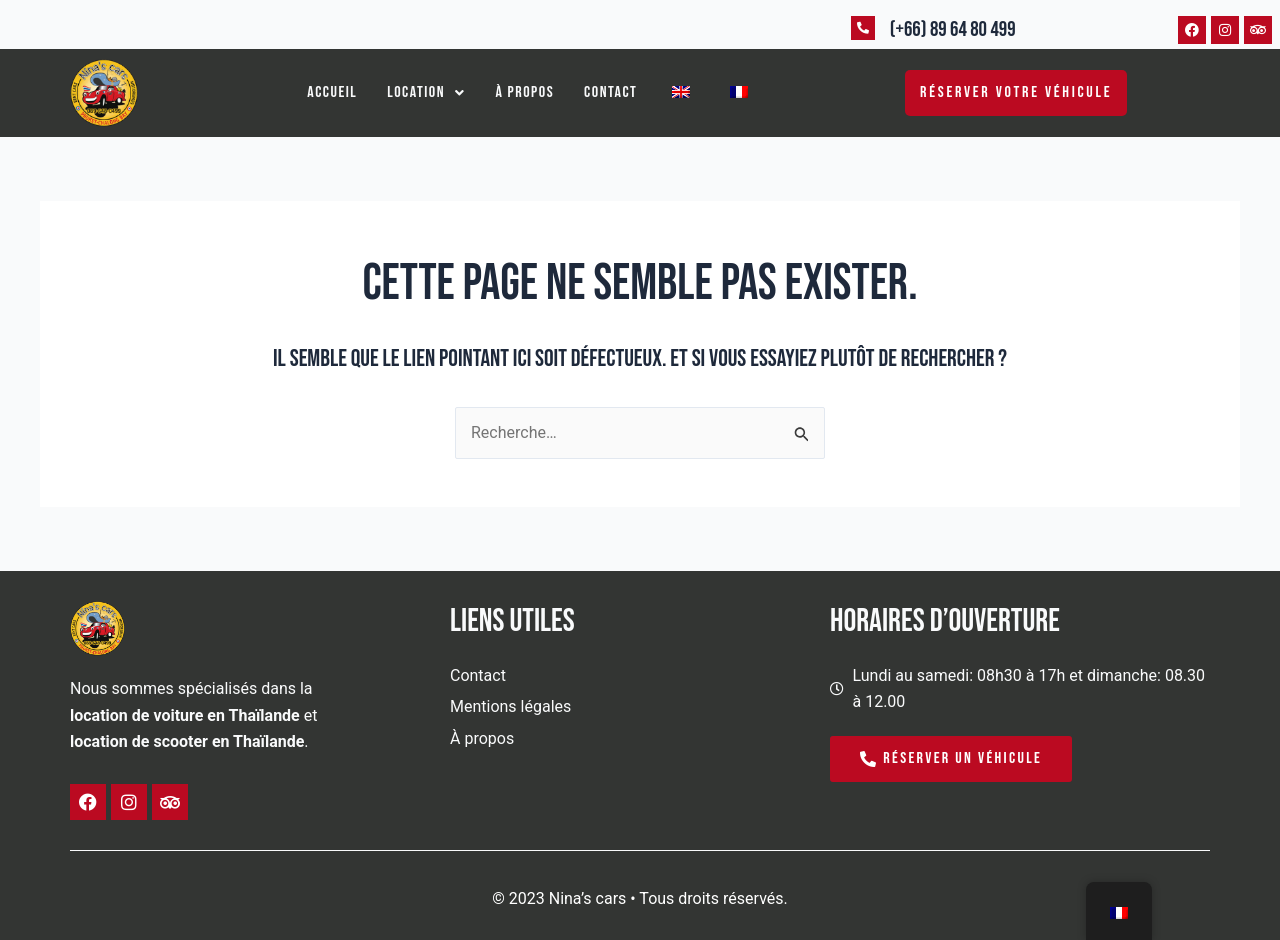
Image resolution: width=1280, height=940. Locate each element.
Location (426, 92)
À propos (525, 92)
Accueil (332, 92)
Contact (610, 92)
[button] (426, 93)
